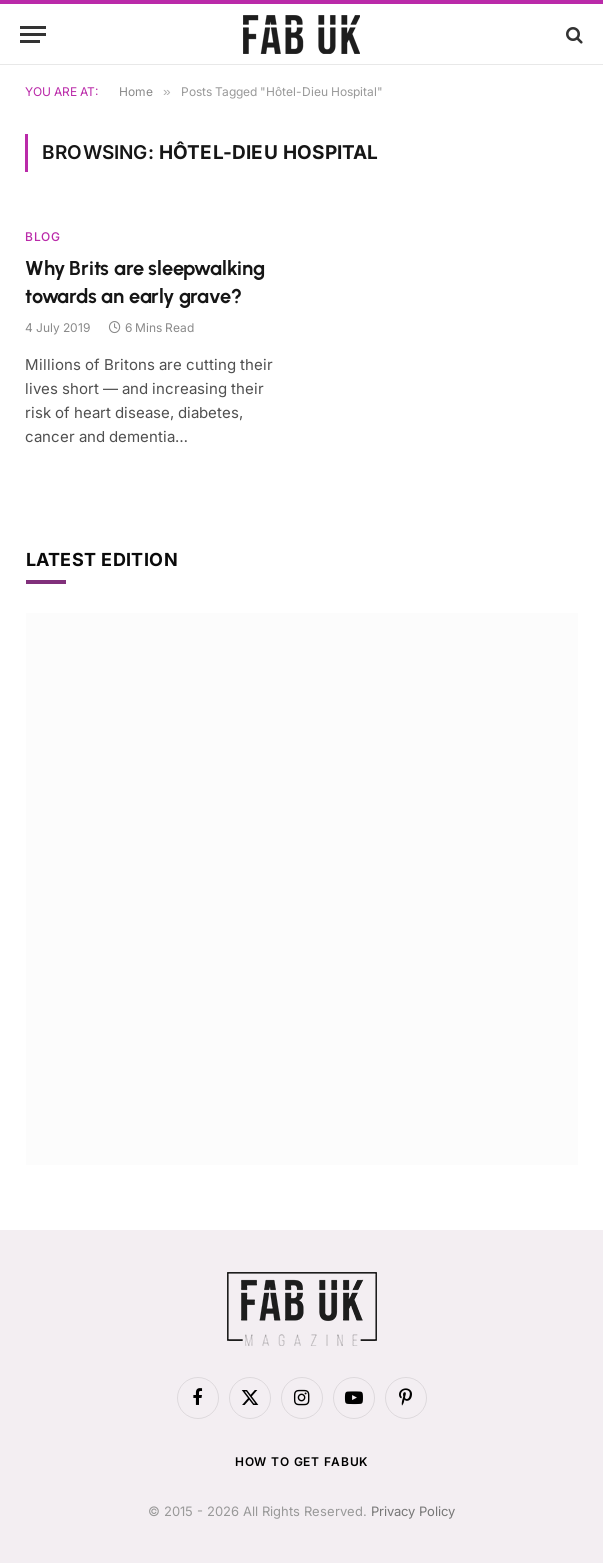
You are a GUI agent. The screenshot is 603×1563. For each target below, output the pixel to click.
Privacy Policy (413, 1511)
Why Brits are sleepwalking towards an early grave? (145, 281)
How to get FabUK (301, 1461)
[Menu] (33, 34)
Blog (42, 236)
